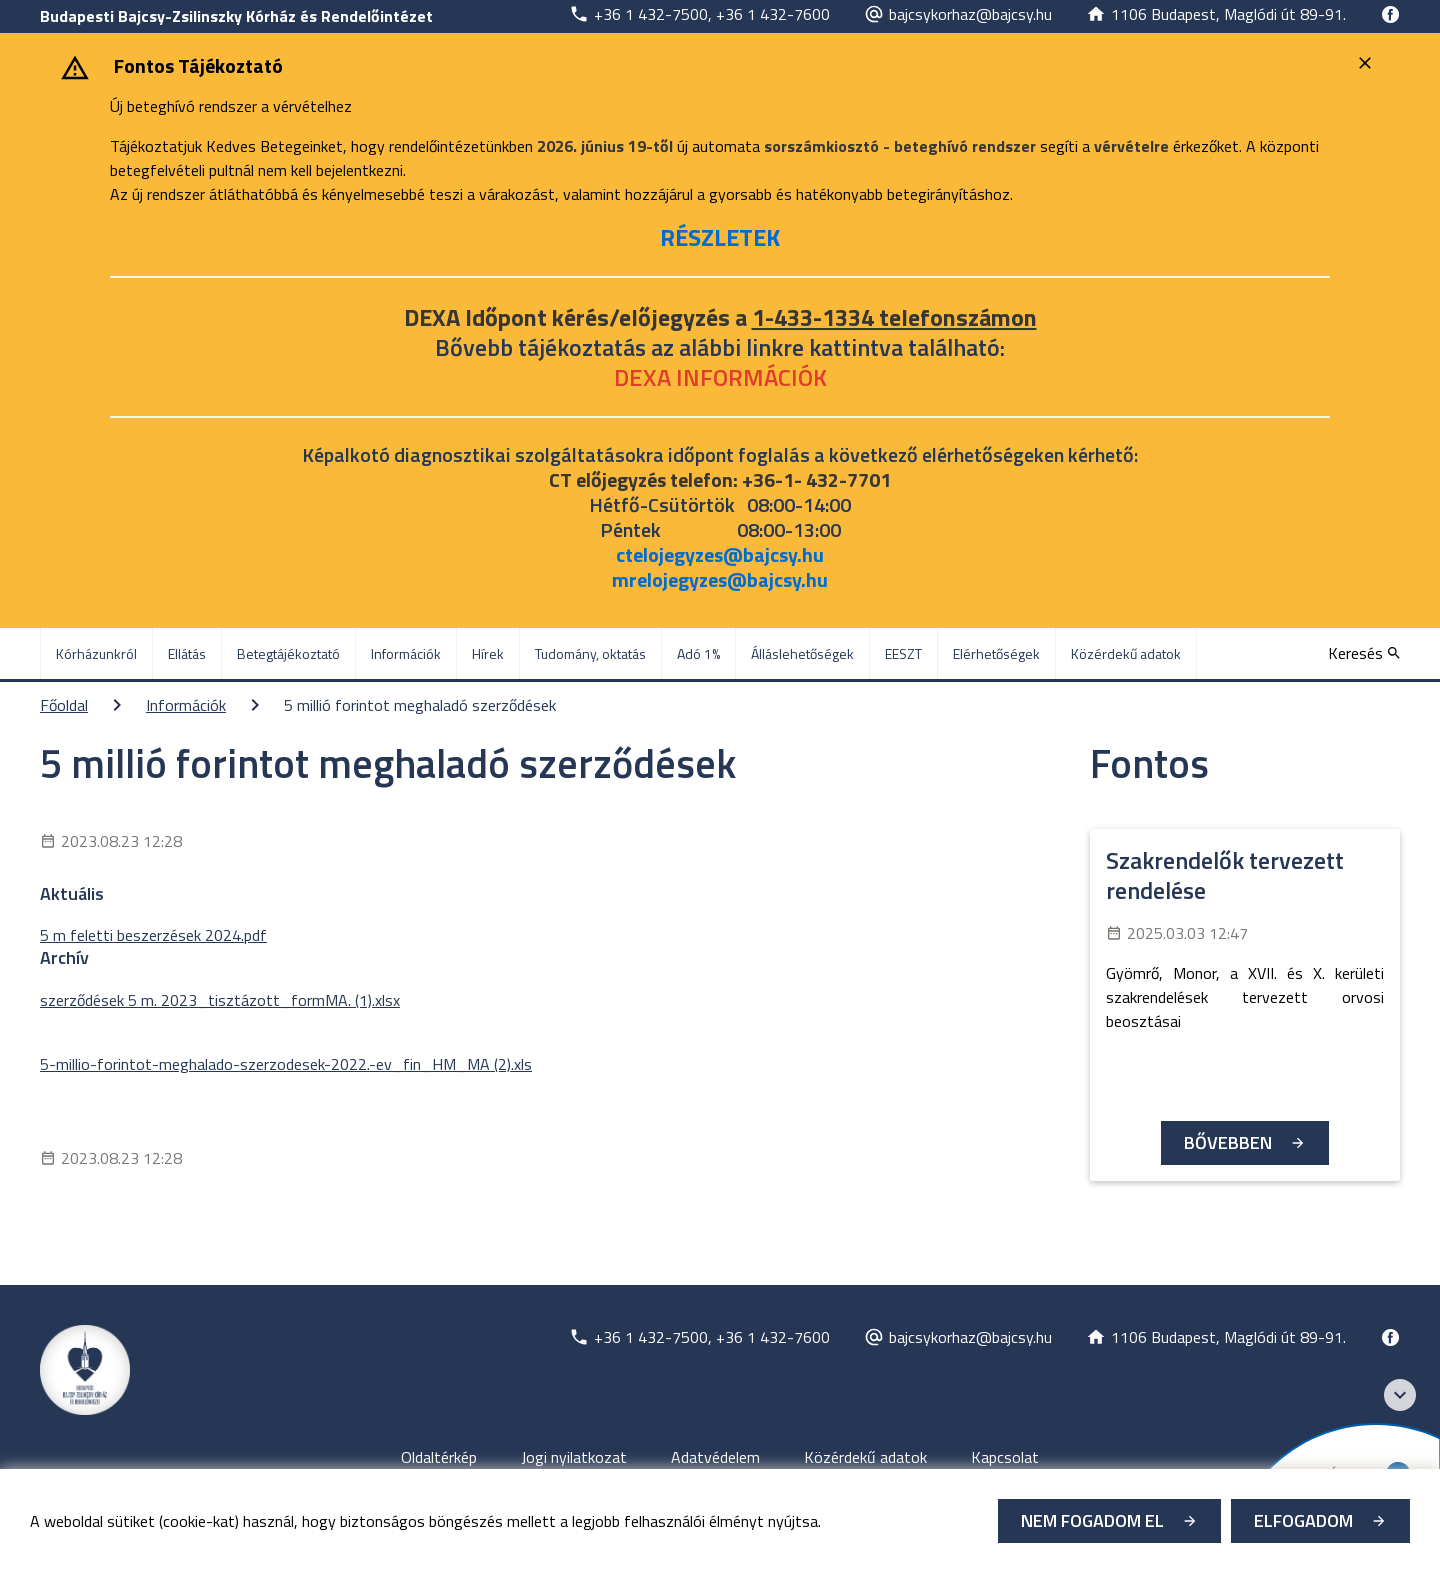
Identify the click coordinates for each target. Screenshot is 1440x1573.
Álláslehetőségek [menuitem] (802, 653)
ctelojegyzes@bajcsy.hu (720, 554)
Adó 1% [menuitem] (698, 653)
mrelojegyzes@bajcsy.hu (720, 579)
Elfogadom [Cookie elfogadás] (1303, 1520)
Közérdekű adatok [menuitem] (1126, 653)
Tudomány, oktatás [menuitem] (590, 653)
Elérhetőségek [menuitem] (996, 653)
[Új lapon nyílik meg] (699, 14)
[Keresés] (1364, 653)
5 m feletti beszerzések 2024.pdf (153, 935)
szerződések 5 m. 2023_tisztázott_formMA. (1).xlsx (220, 1000)
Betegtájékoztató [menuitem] (288, 653)
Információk (186, 705)
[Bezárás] (1367, 63)
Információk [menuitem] (406, 653)
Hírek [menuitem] (488, 653)
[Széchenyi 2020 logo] (1400, 1395)
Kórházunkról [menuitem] (96, 653)
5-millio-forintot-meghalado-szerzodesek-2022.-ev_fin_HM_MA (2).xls (286, 1064)
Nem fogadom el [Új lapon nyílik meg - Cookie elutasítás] (1092, 1520)
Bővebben (1228, 1142)
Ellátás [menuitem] (187, 653)
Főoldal (64, 705)
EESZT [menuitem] (903, 653)
